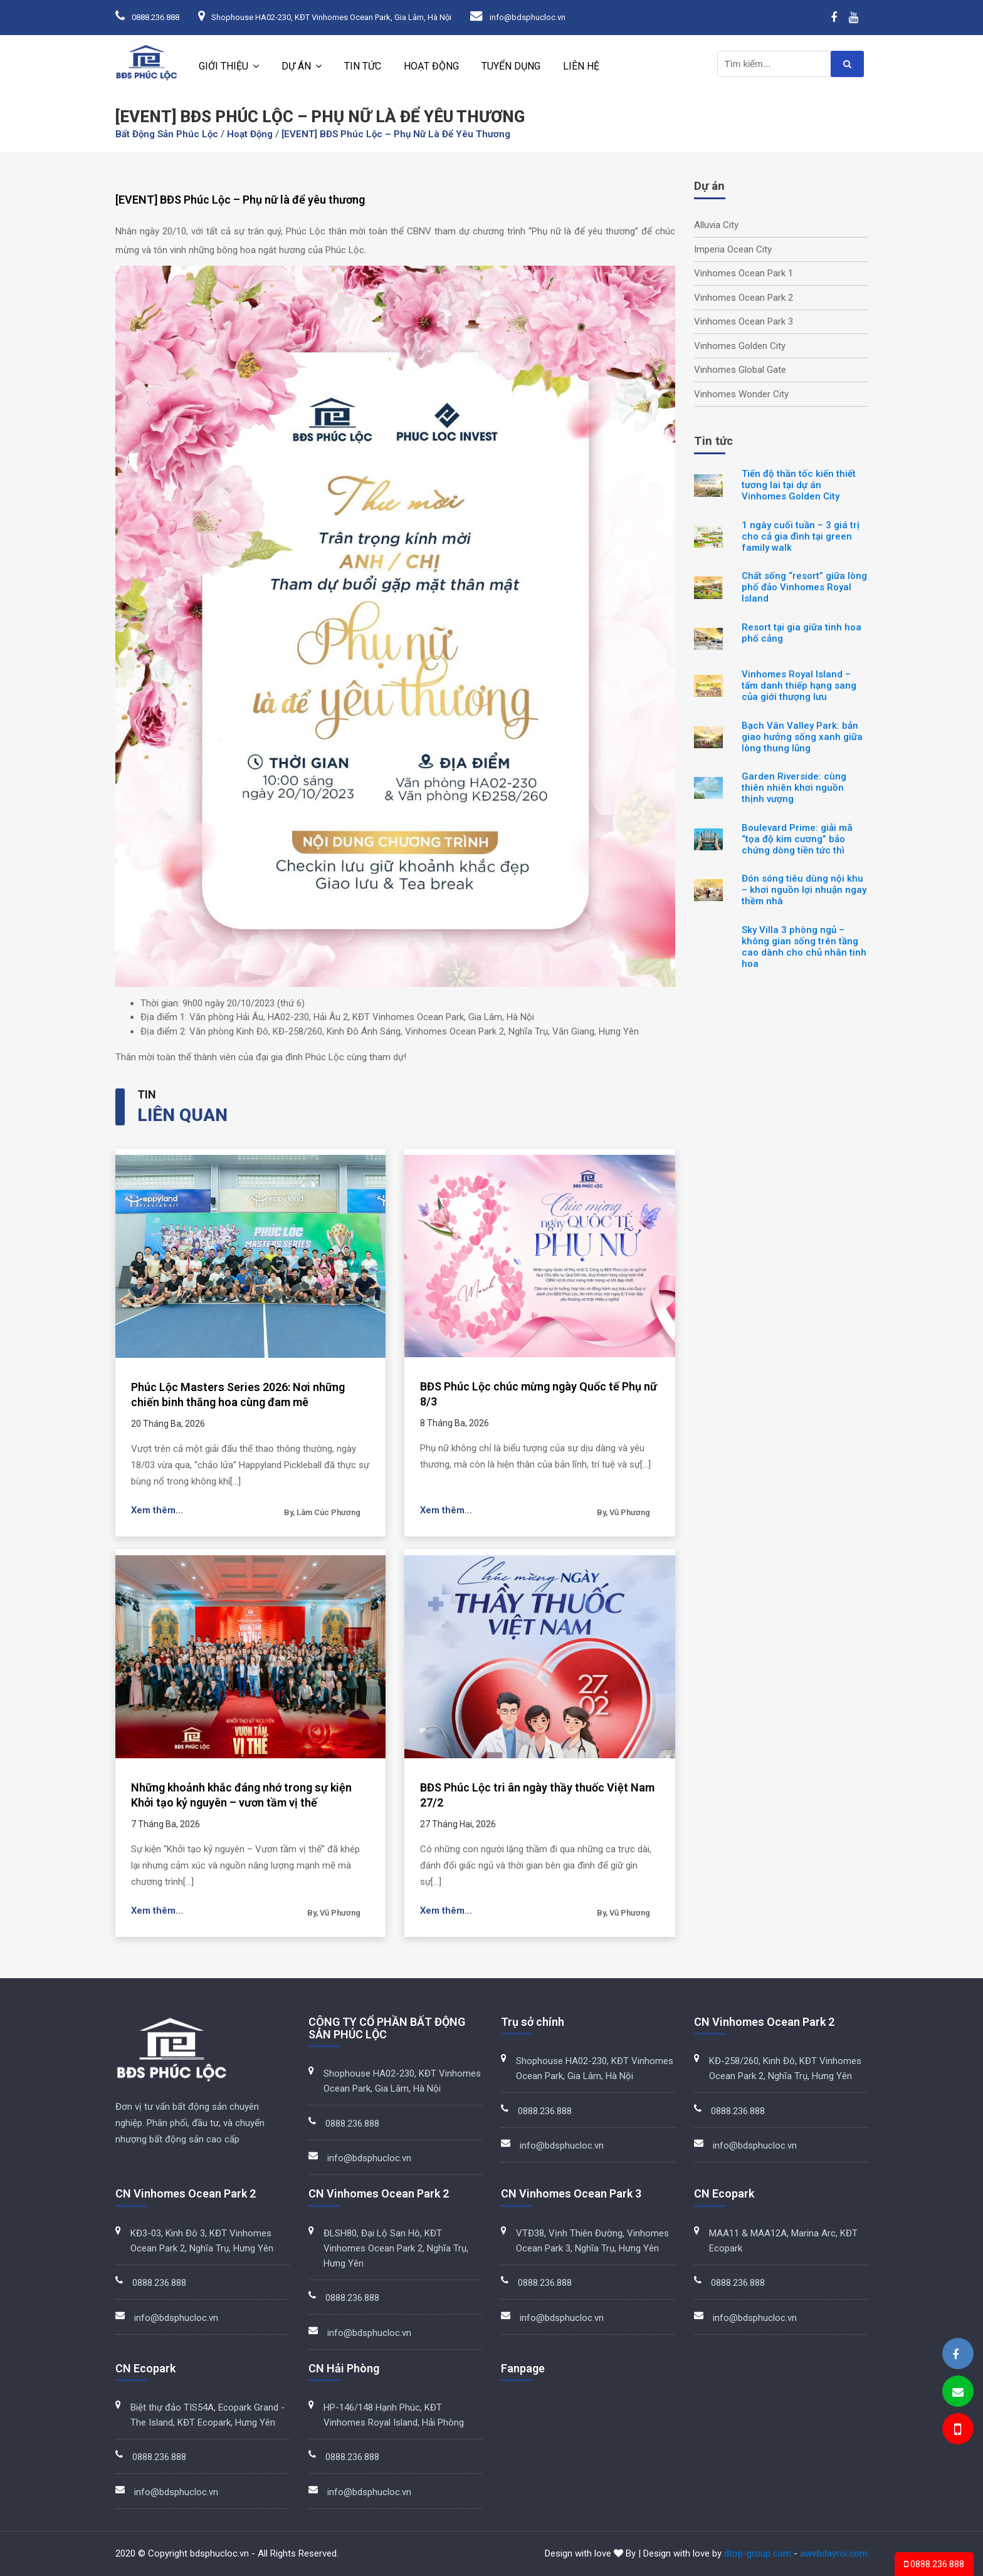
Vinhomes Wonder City (741, 394)
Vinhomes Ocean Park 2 (743, 297)
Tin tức (362, 66)
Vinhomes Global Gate (740, 369)
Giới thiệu (223, 66)
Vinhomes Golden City (740, 346)
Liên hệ (581, 66)
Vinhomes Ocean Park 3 (743, 321)
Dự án (296, 66)
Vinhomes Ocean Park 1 (743, 273)
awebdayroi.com (834, 2553)
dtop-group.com (757, 2553)
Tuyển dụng (510, 66)
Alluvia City (716, 225)
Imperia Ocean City (733, 249)
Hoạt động (431, 66)
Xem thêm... (157, 1510)
